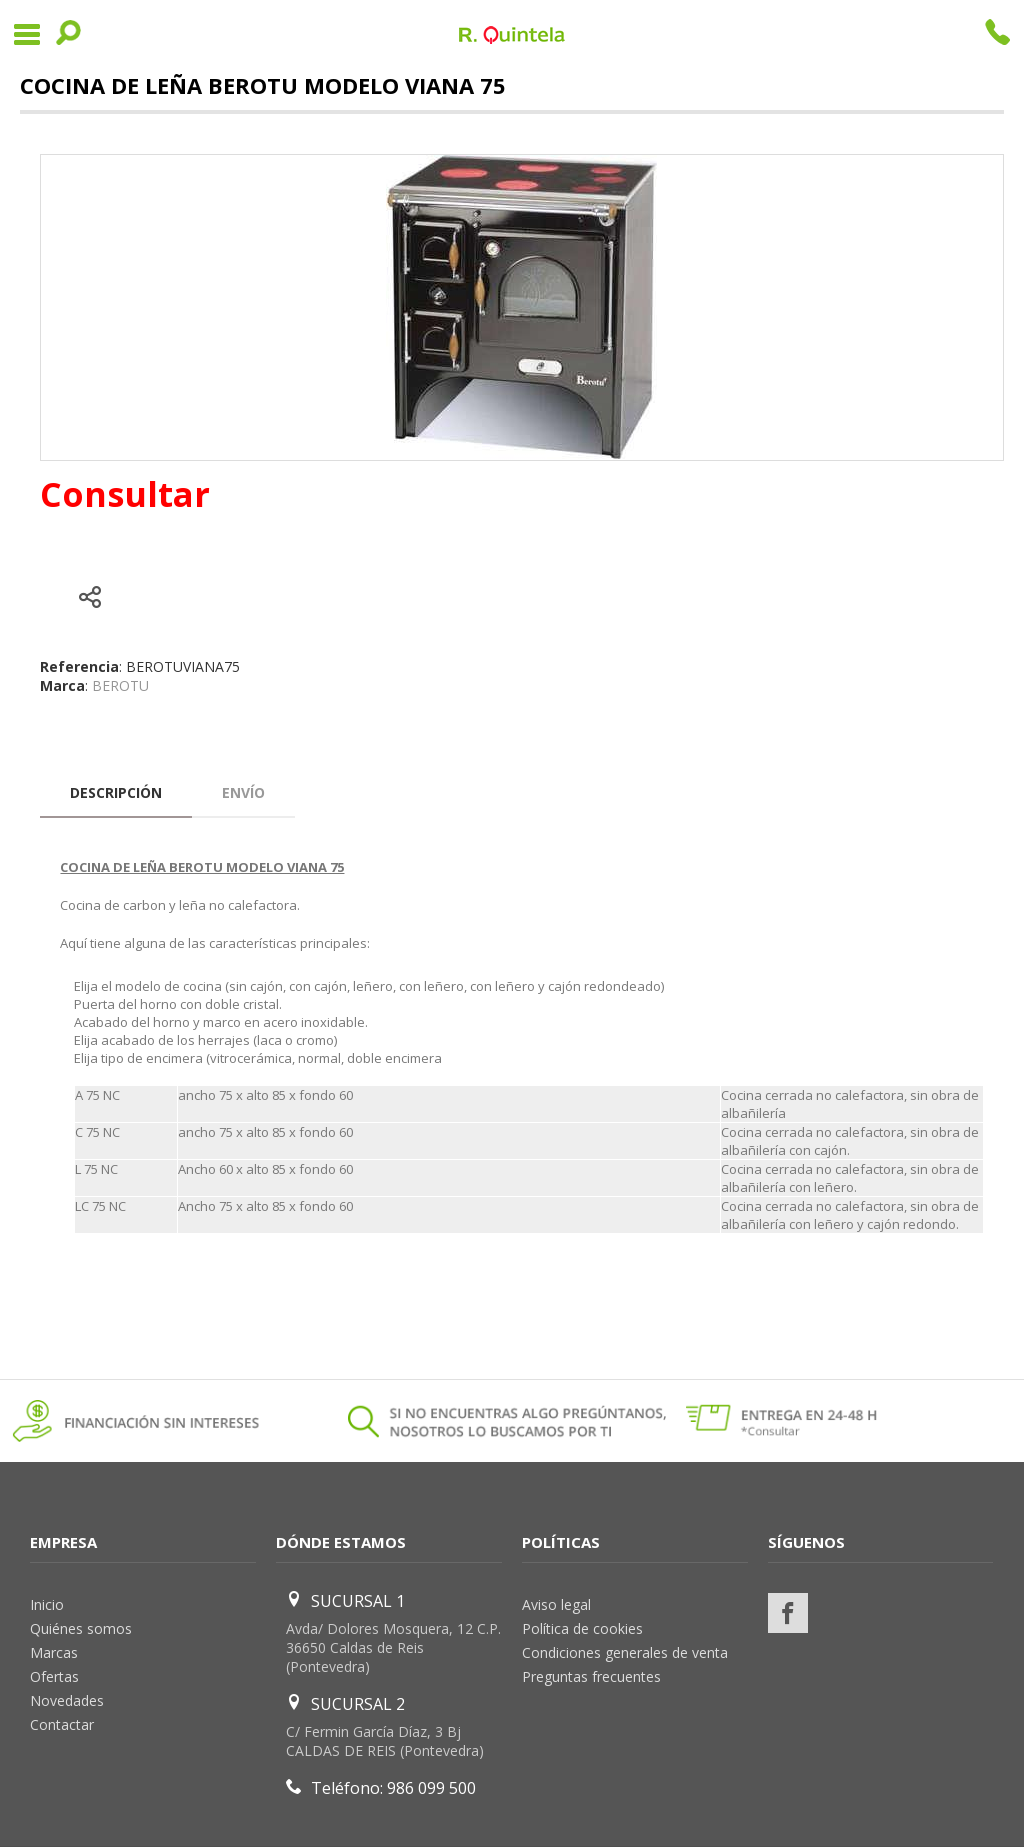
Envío (243, 792)
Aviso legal (556, 1604)
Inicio (47, 1604)
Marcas (54, 1652)
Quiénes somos (81, 1628)
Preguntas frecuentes (591, 1676)
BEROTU (120, 685)
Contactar (62, 1724)
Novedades (67, 1700)
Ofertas (54, 1676)
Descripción (116, 792)
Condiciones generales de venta (625, 1652)
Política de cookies (582, 1628)
